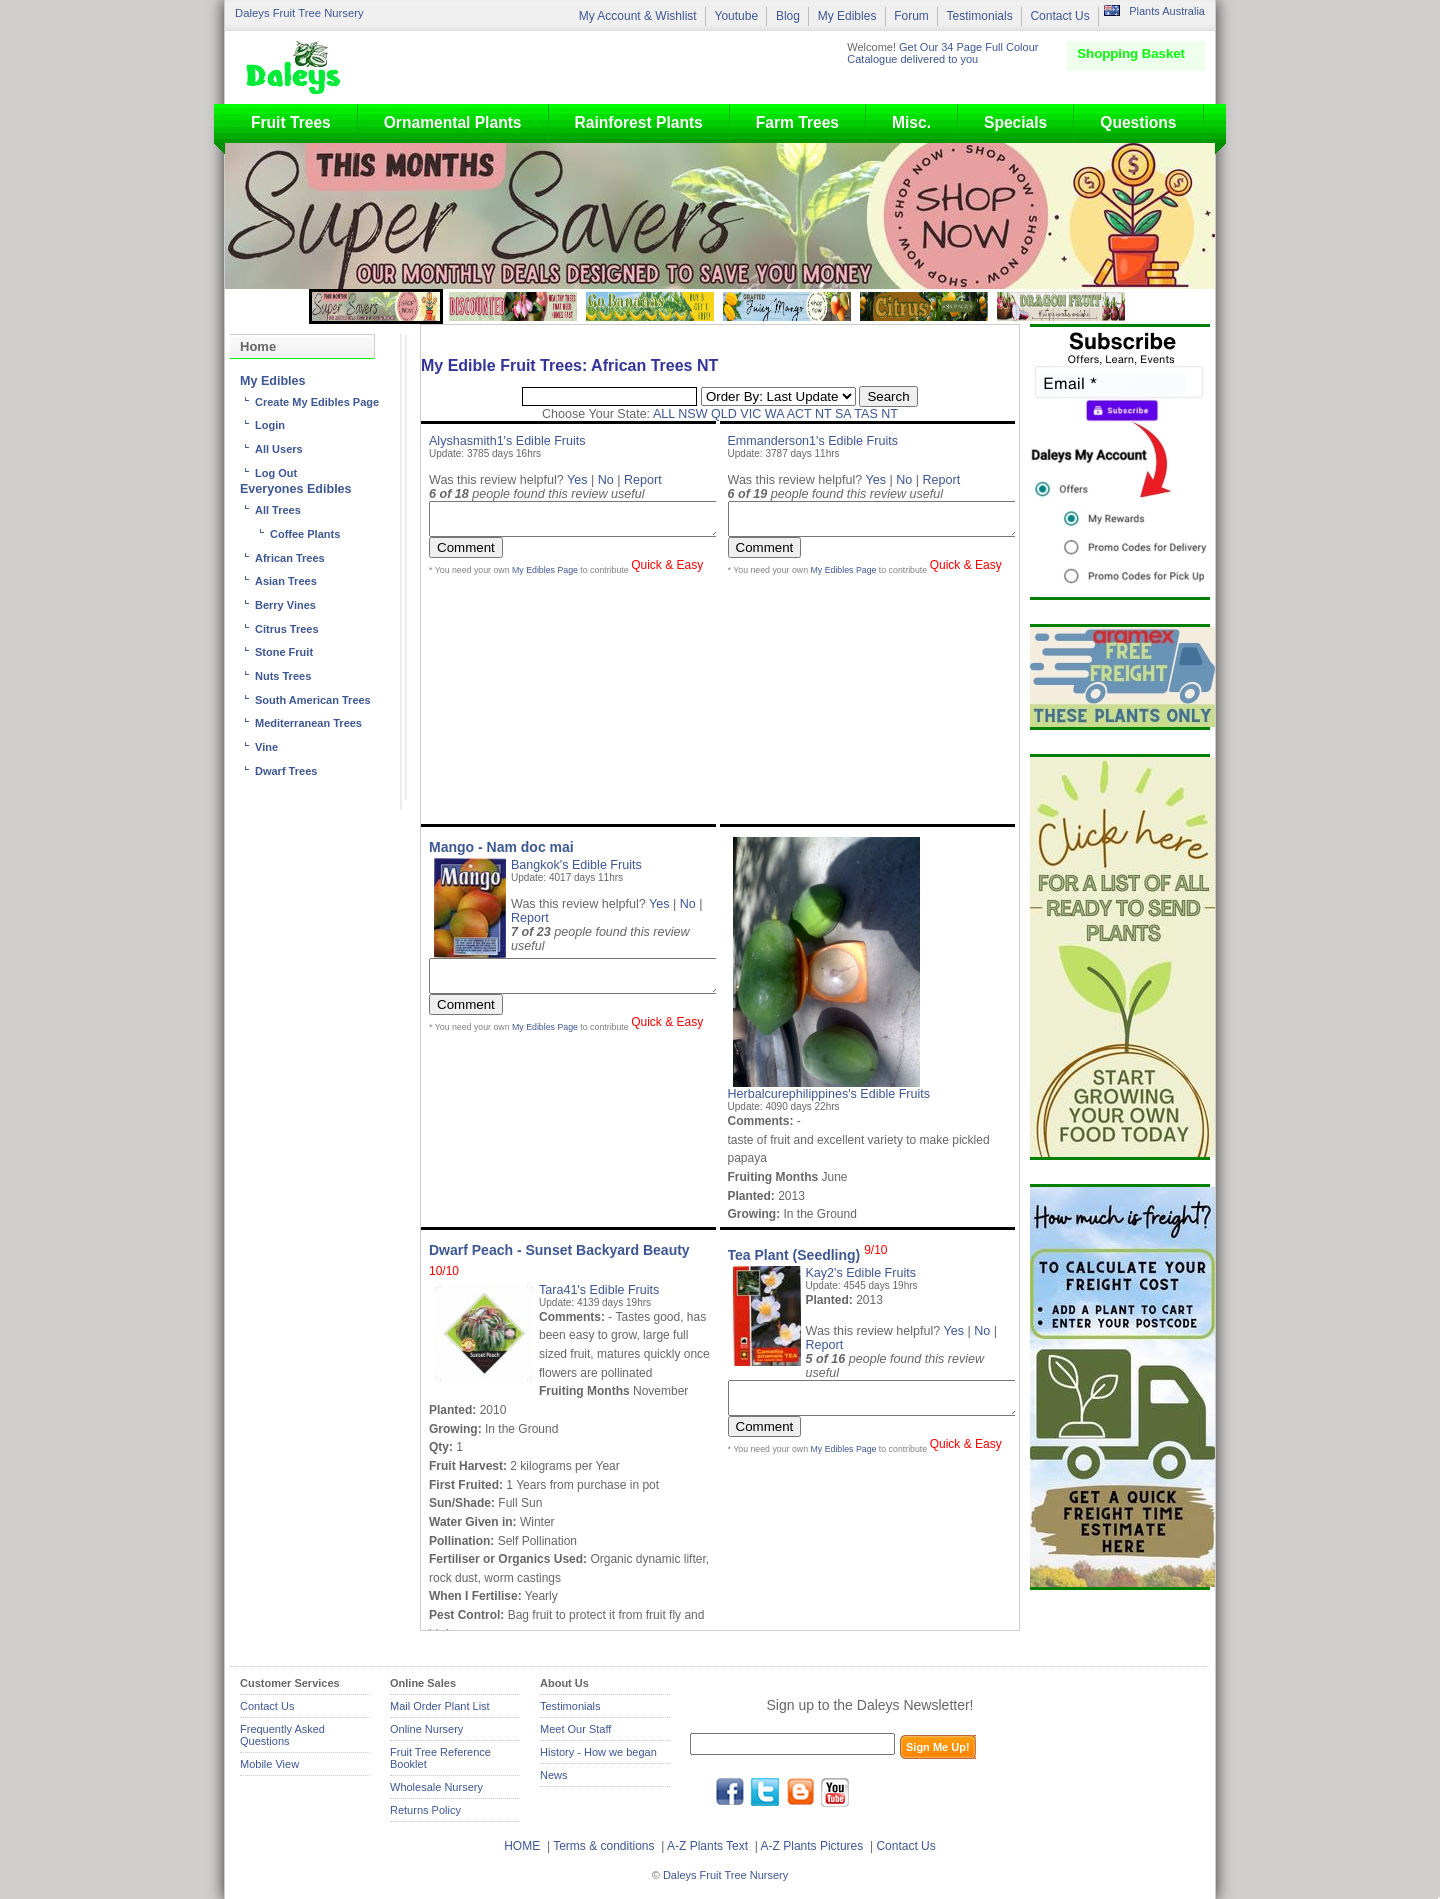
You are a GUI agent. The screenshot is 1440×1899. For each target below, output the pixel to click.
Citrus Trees (287, 629)
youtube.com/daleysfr (835, 1792)
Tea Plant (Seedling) (808, 1255)
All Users (279, 449)
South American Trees (313, 700)
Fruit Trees (291, 122)
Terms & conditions (605, 1846)
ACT (799, 414)
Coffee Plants (305, 534)
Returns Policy (425, 1810)
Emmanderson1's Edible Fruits (813, 441)
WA (774, 414)
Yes (577, 480)
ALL (664, 414)
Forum (911, 16)
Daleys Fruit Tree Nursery (299, 13)
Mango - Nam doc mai (501, 847)
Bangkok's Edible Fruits (576, 865)
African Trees (290, 558)
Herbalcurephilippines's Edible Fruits (829, 1094)
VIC (750, 414)
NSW (692, 414)
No (606, 480)
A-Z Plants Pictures (812, 1846)
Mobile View (269, 1764)
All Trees (278, 510)
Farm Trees (797, 122)
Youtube (736, 16)
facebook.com (730, 1792)
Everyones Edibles (296, 489)
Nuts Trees (283, 676)
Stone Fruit (284, 652)
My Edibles (847, 16)
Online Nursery (426, 1729)
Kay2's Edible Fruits (861, 1273)
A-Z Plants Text (707, 1846)
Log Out (276, 473)
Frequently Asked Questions (282, 1735)
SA (843, 414)
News (554, 1775)
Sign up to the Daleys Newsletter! (870, 1705)
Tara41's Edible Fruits (599, 1290)
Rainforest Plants (639, 122)
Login (270, 425)
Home (258, 346)
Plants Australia (1167, 11)
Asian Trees (286, 581)
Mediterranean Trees (308, 723)
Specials (1015, 122)
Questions (1138, 122)
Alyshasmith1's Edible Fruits (507, 441)
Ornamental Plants (453, 122)
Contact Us (1059, 16)
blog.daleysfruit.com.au (800, 1792)
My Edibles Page (545, 576)
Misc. (911, 122)
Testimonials (980, 16)
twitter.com (765, 1792)
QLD (724, 414)
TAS (865, 414)
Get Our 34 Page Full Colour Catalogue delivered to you (942, 53)
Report (643, 480)
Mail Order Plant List (440, 1706)
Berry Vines (285, 605)
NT (823, 414)
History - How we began (598, 1752)
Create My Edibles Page (317, 402)
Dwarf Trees (286, 771)
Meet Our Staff (575, 1729)
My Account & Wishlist (638, 16)
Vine (266, 747)
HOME (522, 1846)
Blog (788, 16)
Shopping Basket (1131, 53)
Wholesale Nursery (436, 1787)
